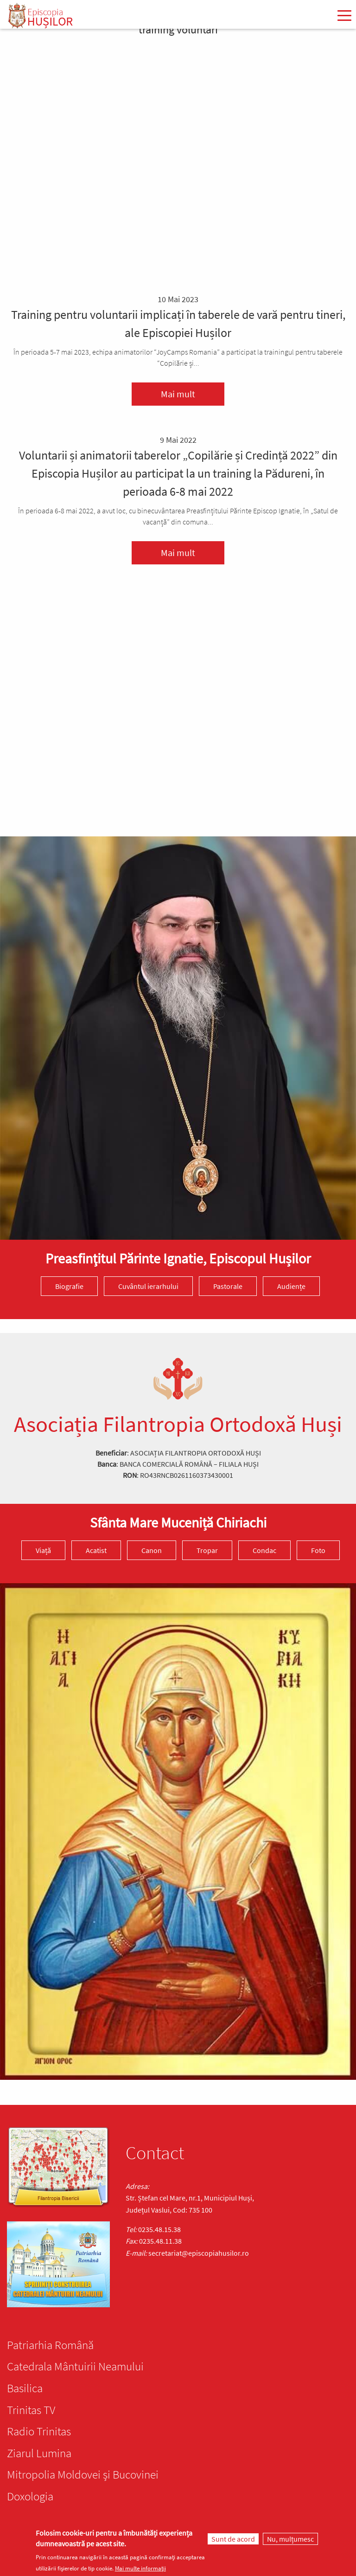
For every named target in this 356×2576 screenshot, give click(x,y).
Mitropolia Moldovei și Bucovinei (83, 2474)
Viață (43, 1550)
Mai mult (178, 394)
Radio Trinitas (39, 2431)
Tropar (207, 1550)
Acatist (96, 1550)
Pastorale (227, 1286)
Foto (318, 1550)
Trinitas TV (31, 2409)
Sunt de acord (233, 2539)
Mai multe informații (140, 2568)
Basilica (25, 2388)
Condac (264, 1550)
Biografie (69, 1286)
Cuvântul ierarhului (148, 1286)
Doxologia (30, 2496)
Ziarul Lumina (39, 2453)
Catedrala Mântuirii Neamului (75, 2366)
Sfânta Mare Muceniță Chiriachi (178, 1522)
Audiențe (291, 1286)
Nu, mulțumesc (290, 2539)
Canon (151, 1550)
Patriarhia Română (50, 2344)
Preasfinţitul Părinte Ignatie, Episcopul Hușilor (178, 1258)
